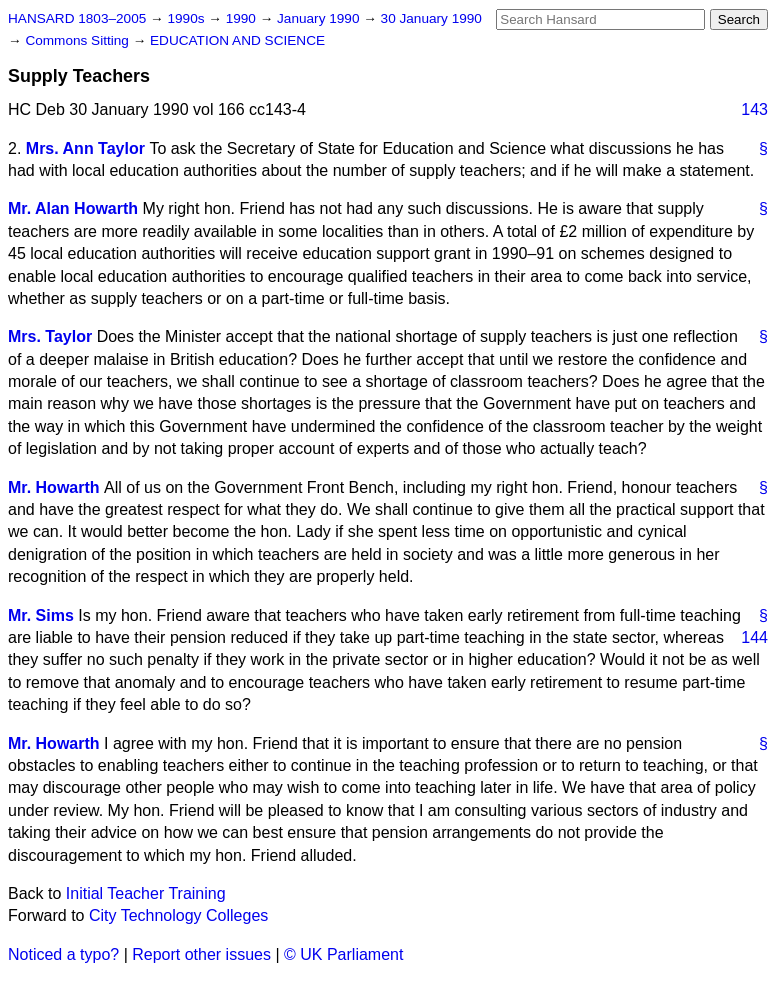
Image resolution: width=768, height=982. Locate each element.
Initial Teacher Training (146, 893)
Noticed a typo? (63, 954)
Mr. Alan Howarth (73, 208)
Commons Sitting (78, 40)
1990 (243, 18)
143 (754, 109)
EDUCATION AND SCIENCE (237, 40)
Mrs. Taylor (50, 336)
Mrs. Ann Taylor (85, 148)
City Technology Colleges (178, 915)
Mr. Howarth (54, 487)
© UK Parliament (343, 954)
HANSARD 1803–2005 (77, 18)
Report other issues (201, 954)
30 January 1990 (431, 18)
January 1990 (320, 18)
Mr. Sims (41, 615)
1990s (187, 18)
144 (754, 637)
